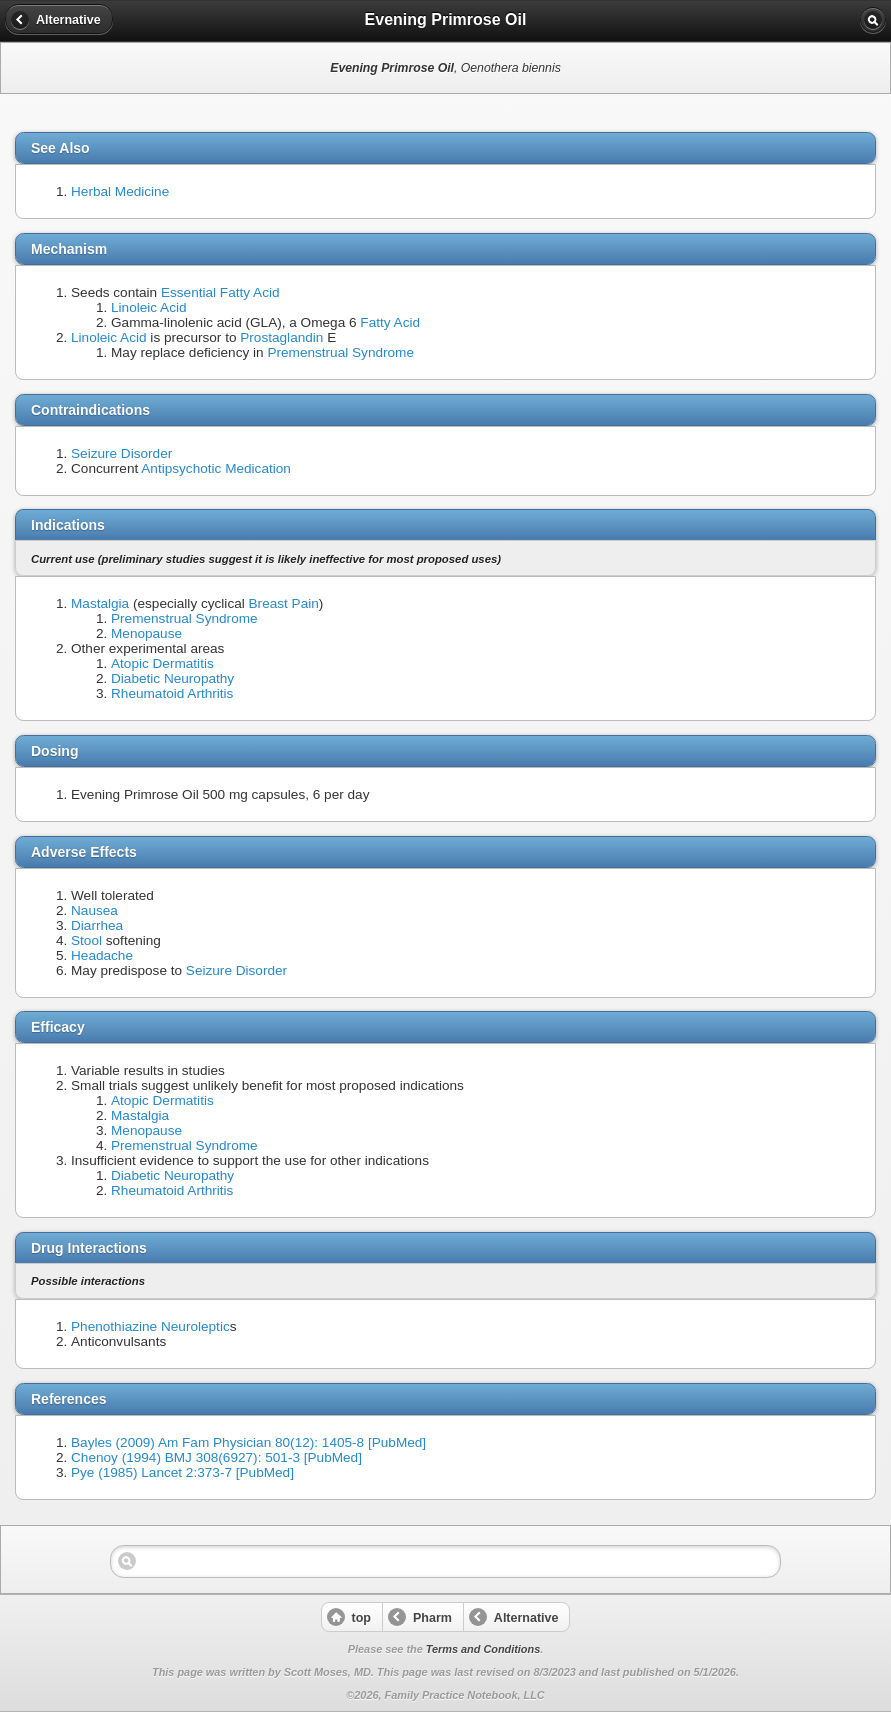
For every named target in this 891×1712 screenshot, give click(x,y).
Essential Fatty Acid (220, 292)
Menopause (146, 633)
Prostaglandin (281, 337)
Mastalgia (100, 603)
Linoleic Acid (149, 307)
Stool (86, 940)
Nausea (94, 910)
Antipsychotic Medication (216, 468)
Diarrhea (97, 925)
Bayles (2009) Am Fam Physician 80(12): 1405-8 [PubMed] (248, 1442)
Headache (102, 955)
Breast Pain (284, 603)
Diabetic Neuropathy (172, 678)
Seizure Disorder (121, 453)
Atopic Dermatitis (162, 663)
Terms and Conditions (483, 1649)
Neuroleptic (195, 1326)
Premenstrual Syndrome (340, 352)
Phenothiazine (114, 1326)
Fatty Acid (390, 322)
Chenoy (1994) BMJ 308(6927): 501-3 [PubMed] (216, 1457)
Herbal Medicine (120, 191)
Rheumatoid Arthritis (172, 693)
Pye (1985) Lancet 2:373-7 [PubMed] (182, 1472)
